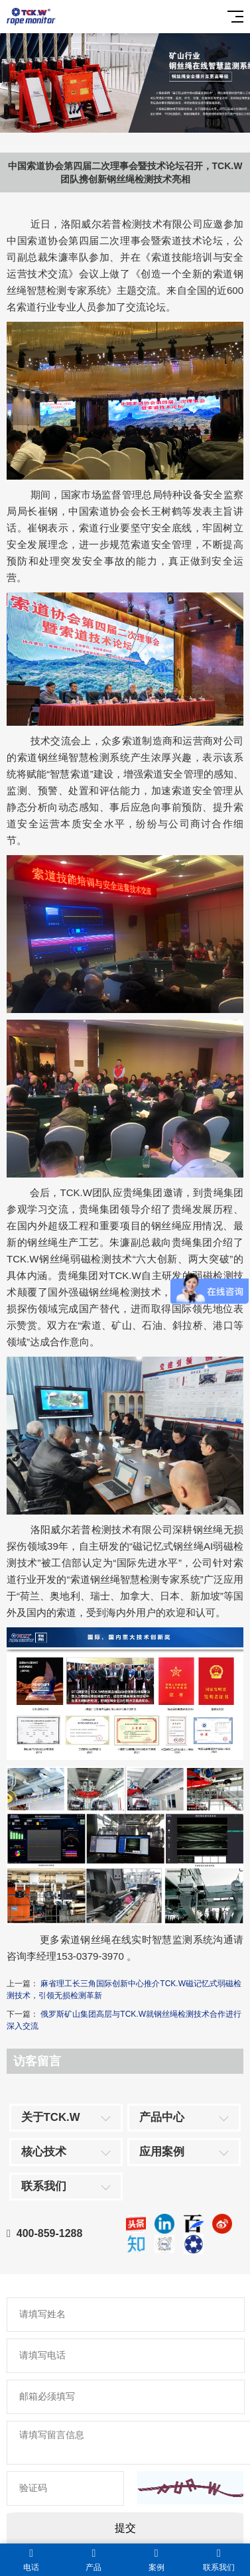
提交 (125, 2528)
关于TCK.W (50, 2117)
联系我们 (43, 2186)
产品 (93, 2560)
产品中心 (161, 2117)
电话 (31, 2560)
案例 (156, 2560)
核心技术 (43, 2151)
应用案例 (161, 2151)
